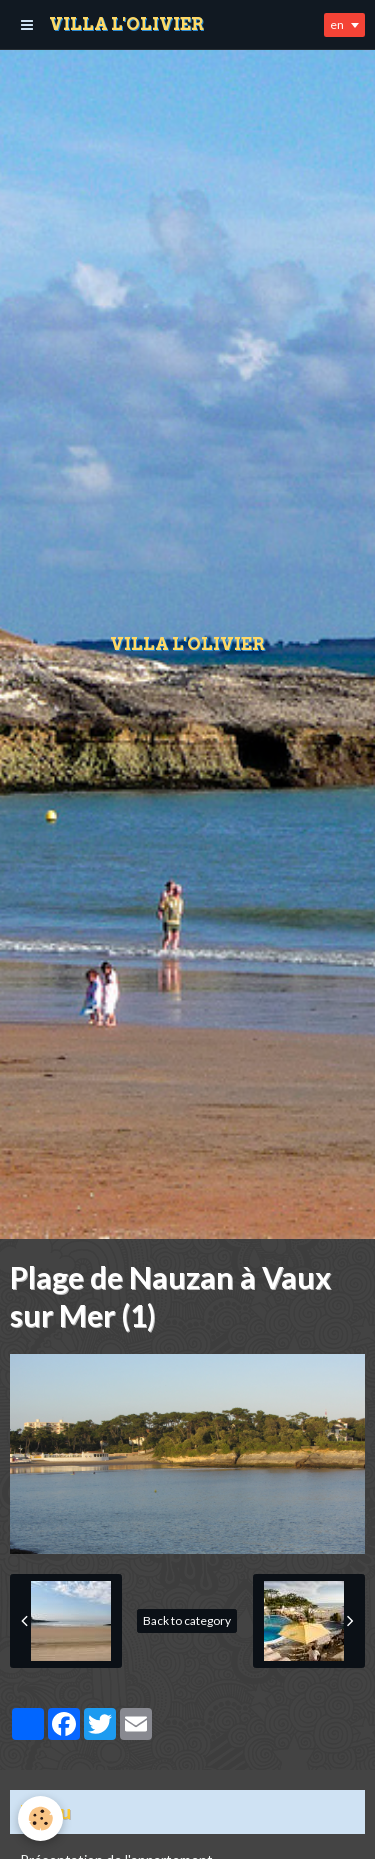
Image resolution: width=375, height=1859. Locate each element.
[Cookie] (40, 1818)
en (337, 24)
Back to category (187, 1620)
